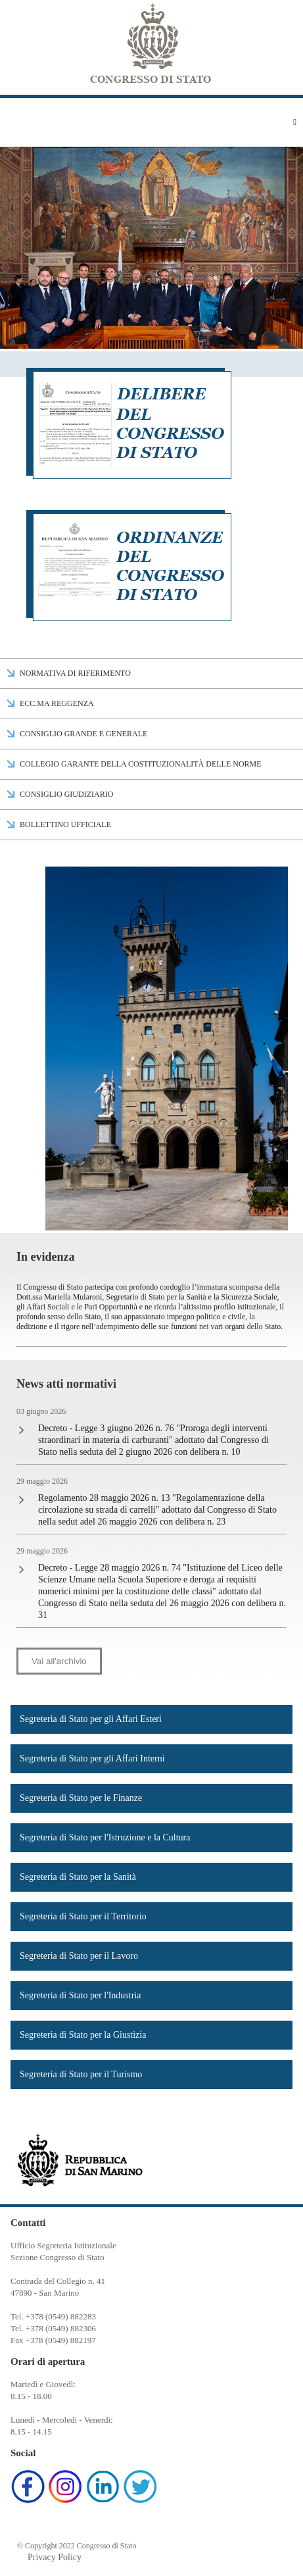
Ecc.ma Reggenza (57, 703)
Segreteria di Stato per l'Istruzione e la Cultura (105, 1837)
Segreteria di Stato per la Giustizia (83, 2035)
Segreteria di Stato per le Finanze (81, 1798)
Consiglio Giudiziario (66, 794)
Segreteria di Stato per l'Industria (80, 1995)
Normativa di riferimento (75, 673)
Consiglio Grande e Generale (83, 733)
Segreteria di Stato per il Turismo (81, 2074)
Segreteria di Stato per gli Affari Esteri (91, 1719)
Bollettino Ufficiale (65, 824)
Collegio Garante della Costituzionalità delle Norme (141, 764)
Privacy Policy (55, 2557)
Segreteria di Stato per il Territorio (83, 1916)
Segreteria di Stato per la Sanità (78, 1877)
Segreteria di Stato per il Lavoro (79, 1956)
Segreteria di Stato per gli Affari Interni (92, 1758)
